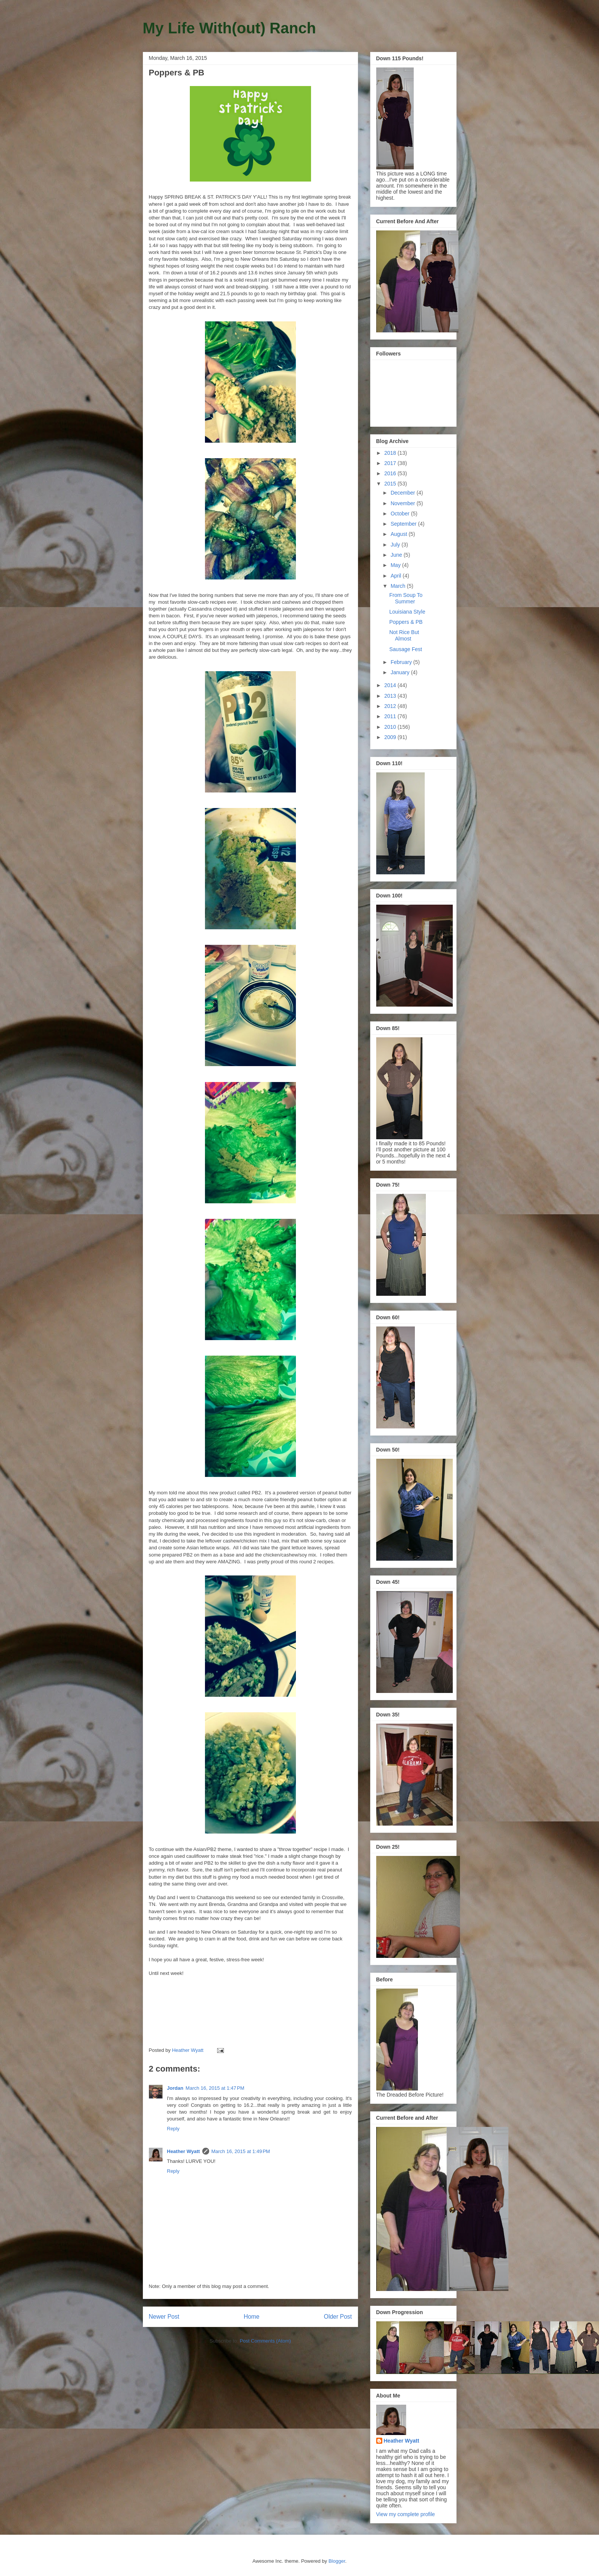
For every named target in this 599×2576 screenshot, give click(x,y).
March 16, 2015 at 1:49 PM (240, 2151)
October (401, 514)
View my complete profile (405, 2514)
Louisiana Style (407, 612)
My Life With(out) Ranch (229, 28)
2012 (390, 706)
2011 (390, 716)
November (403, 503)
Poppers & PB (405, 622)
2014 (390, 685)
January (401, 672)
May (396, 565)
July (396, 545)
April (397, 576)
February (402, 662)
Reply (173, 2128)
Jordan (175, 2088)
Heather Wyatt (183, 2151)
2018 (390, 453)
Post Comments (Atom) (265, 2341)
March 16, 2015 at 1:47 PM (215, 2088)
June (397, 555)
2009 (390, 737)
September (404, 524)
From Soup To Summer (405, 598)
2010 (390, 727)
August (399, 534)
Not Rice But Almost (404, 635)
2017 (390, 463)
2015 (390, 484)
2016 (390, 473)
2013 (390, 696)
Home (252, 2316)
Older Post (338, 2316)
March (399, 586)
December (403, 493)
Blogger (336, 2561)
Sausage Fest (405, 649)
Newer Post (164, 2316)
